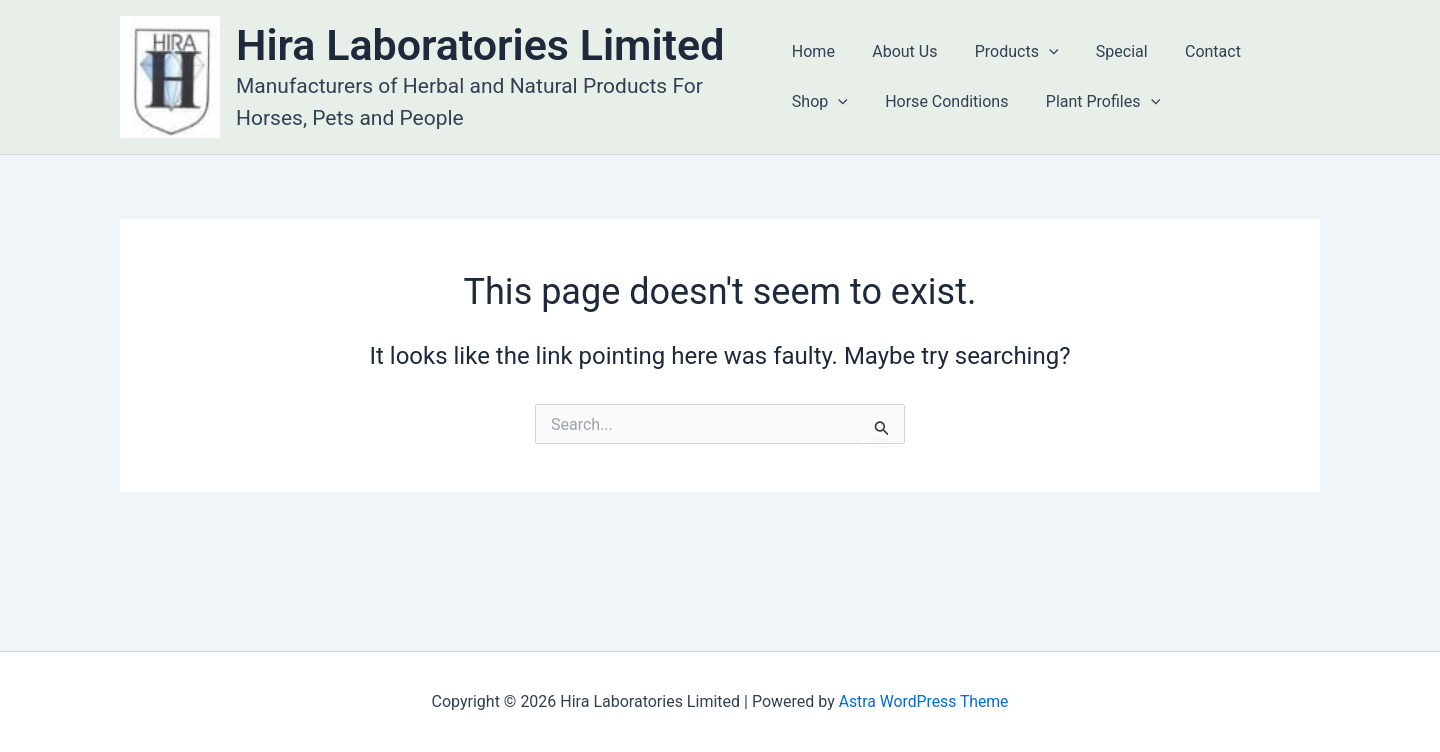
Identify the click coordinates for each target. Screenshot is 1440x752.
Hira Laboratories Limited (480, 45)
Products (1006, 52)
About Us (899, 51)
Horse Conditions (941, 101)
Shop (820, 102)
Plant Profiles (1092, 102)
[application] (1038, 52)
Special (1106, 51)
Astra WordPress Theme (923, 701)
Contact (1192, 51)
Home (813, 51)
